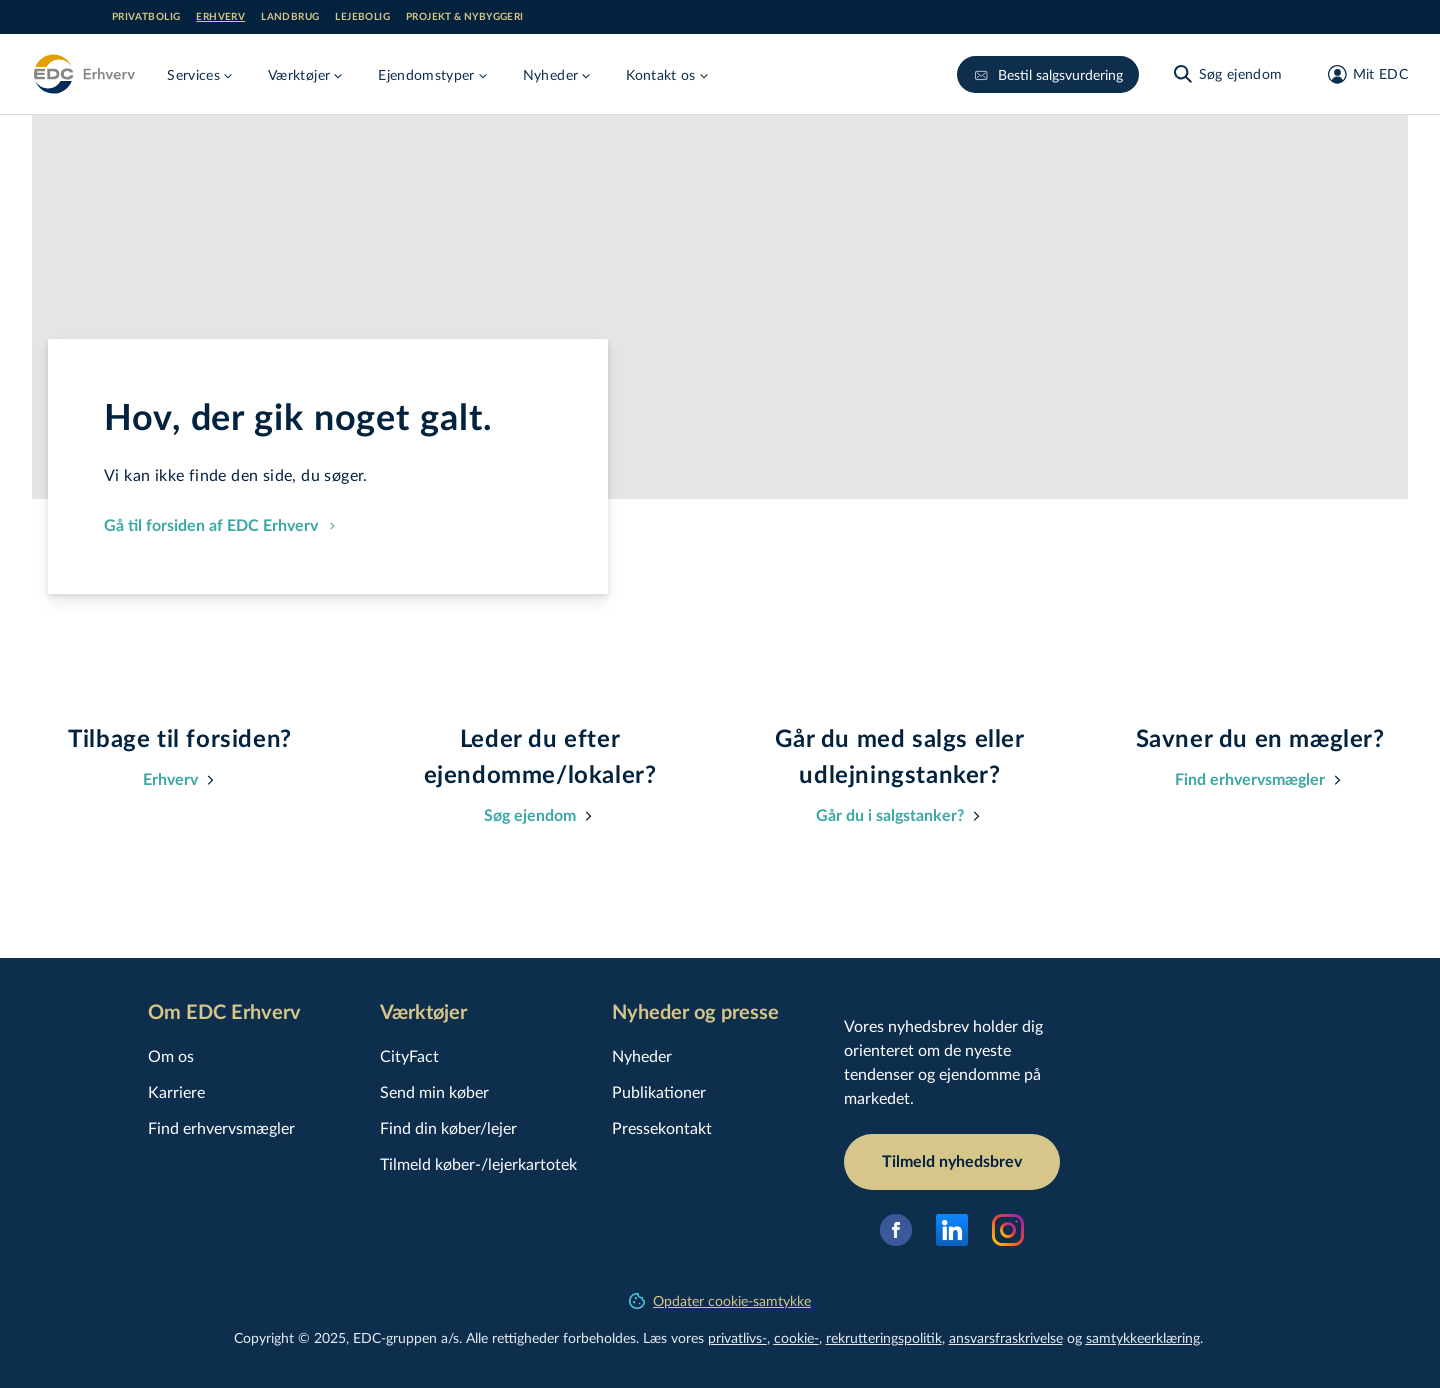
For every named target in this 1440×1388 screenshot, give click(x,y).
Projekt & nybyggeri (465, 17)
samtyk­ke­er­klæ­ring (1143, 1337)
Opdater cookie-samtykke (720, 1300)
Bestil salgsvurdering (1048, 74)
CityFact (409, 1055)
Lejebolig (362, 17)
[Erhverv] (83, 74)
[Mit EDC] (1361, 74)
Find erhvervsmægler (221, 1127)
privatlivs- (737, 1337)
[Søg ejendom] (1227, 74)
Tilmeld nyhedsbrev (952, 1162)
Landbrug (290, 17)
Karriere (176, 1091)
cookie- (796, 1337)
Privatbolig (146, 17)
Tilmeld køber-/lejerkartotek (478, 1163)
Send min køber (434, 1091)
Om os (171, 1055)
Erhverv (220, 17)
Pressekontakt (662, 1127)
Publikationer (659, 1091)
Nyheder (642, 1055)
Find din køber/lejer (448, 1127)
